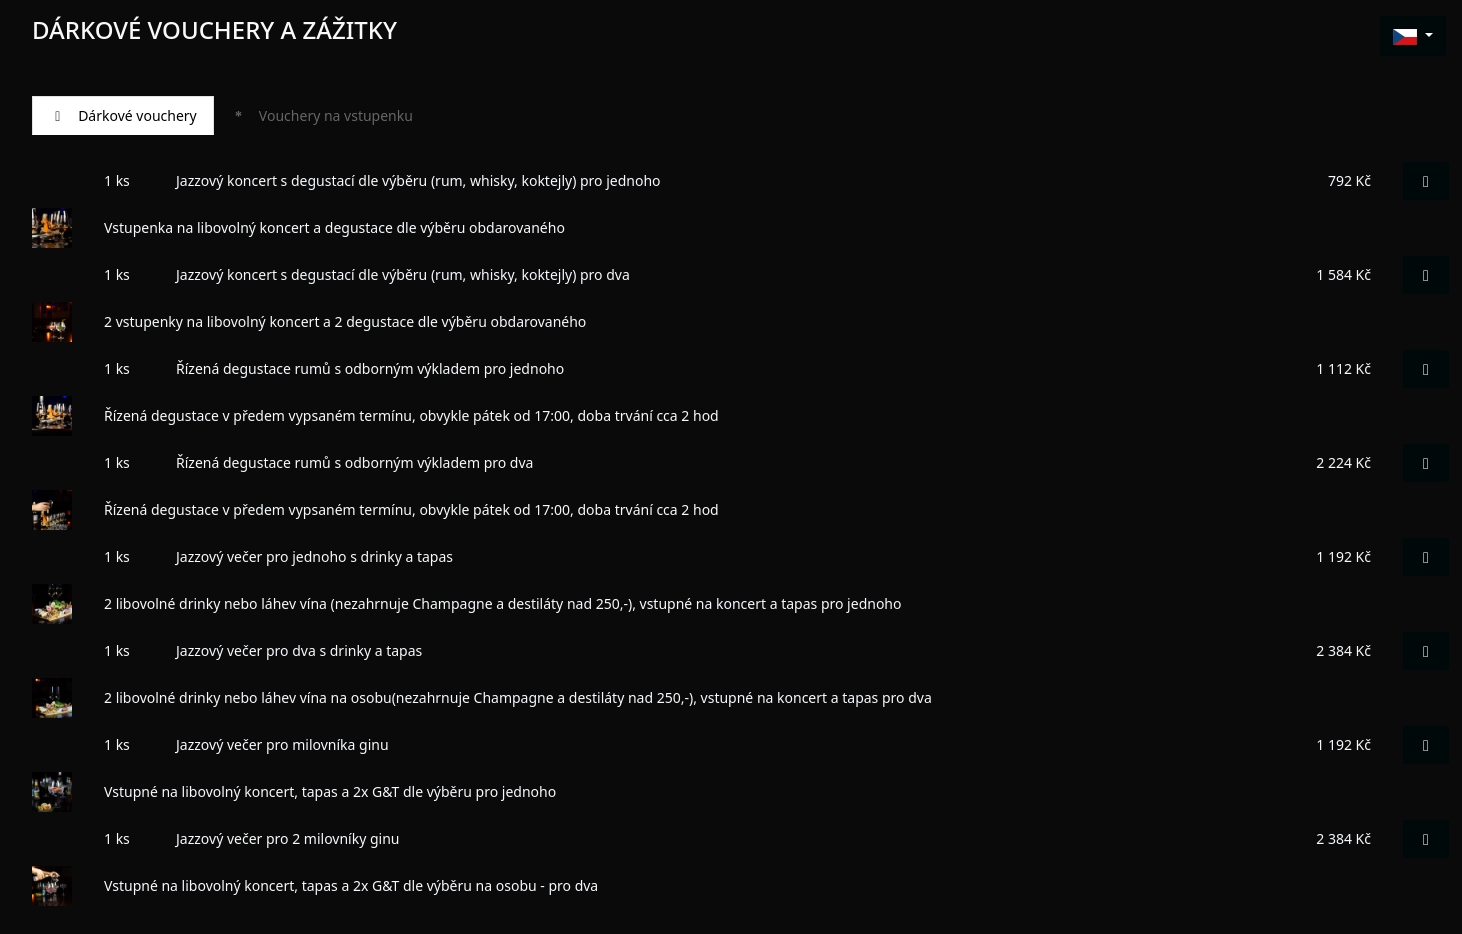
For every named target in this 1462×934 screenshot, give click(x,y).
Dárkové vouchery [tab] (123, 115)
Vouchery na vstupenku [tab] (321, 115)
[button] (1413, 36)
